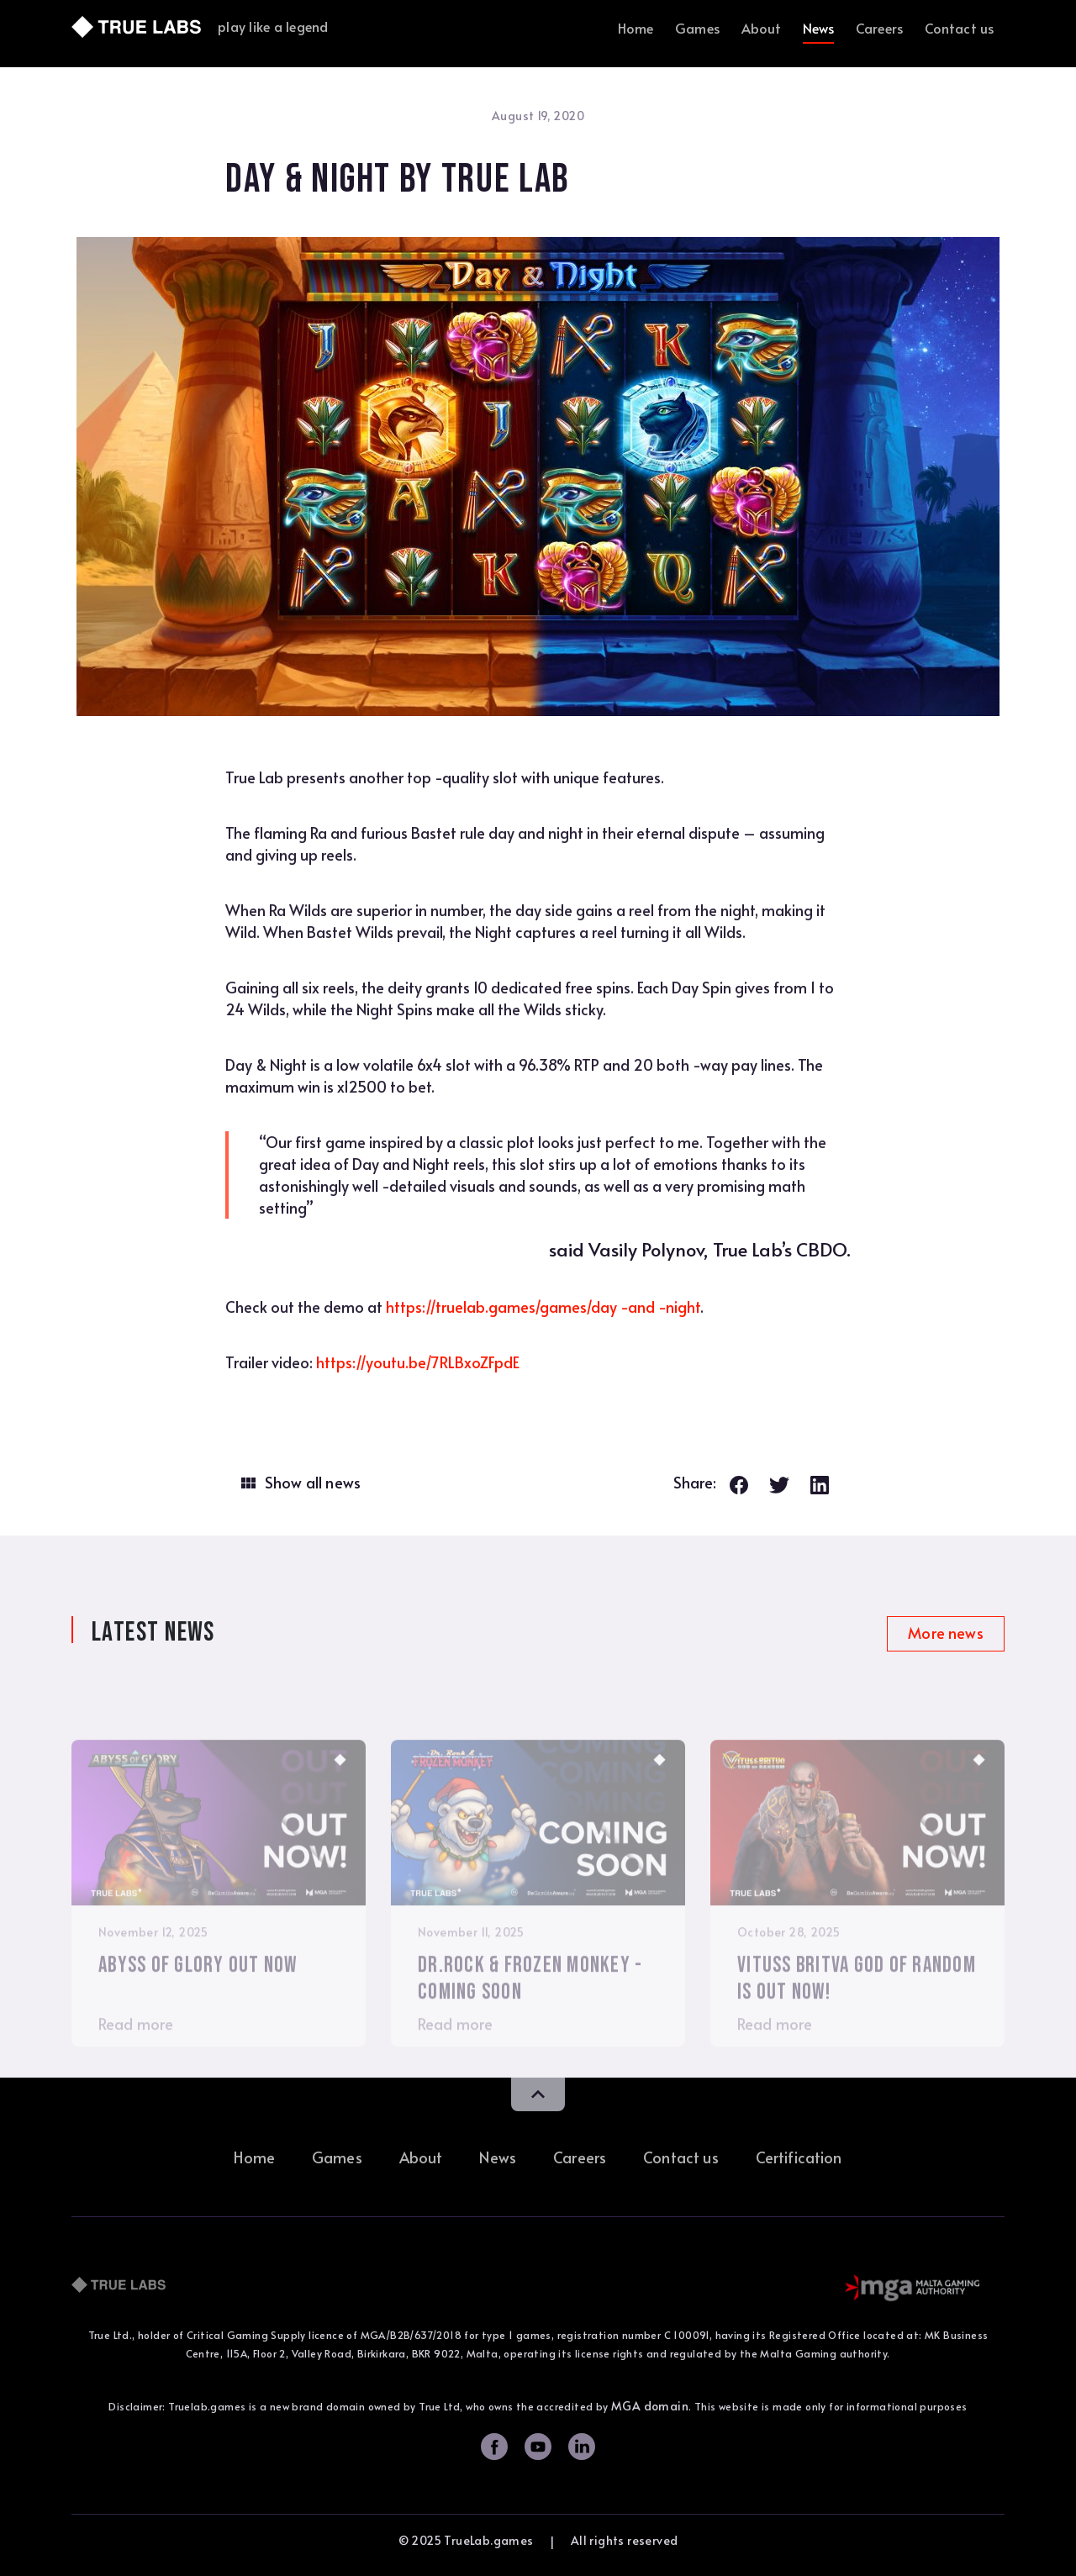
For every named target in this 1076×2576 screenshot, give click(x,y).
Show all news (313, 1482)
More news (945, 1632)
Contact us (959, 27)
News (819, 27)
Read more (135, 2052)
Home (636, 27)
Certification (799, 2157)
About (761, 27)
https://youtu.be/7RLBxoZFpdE (418, 1361)
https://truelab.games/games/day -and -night (543, 1306)
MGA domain (649, 2406)
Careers (879, 27)
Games (697, 27)
